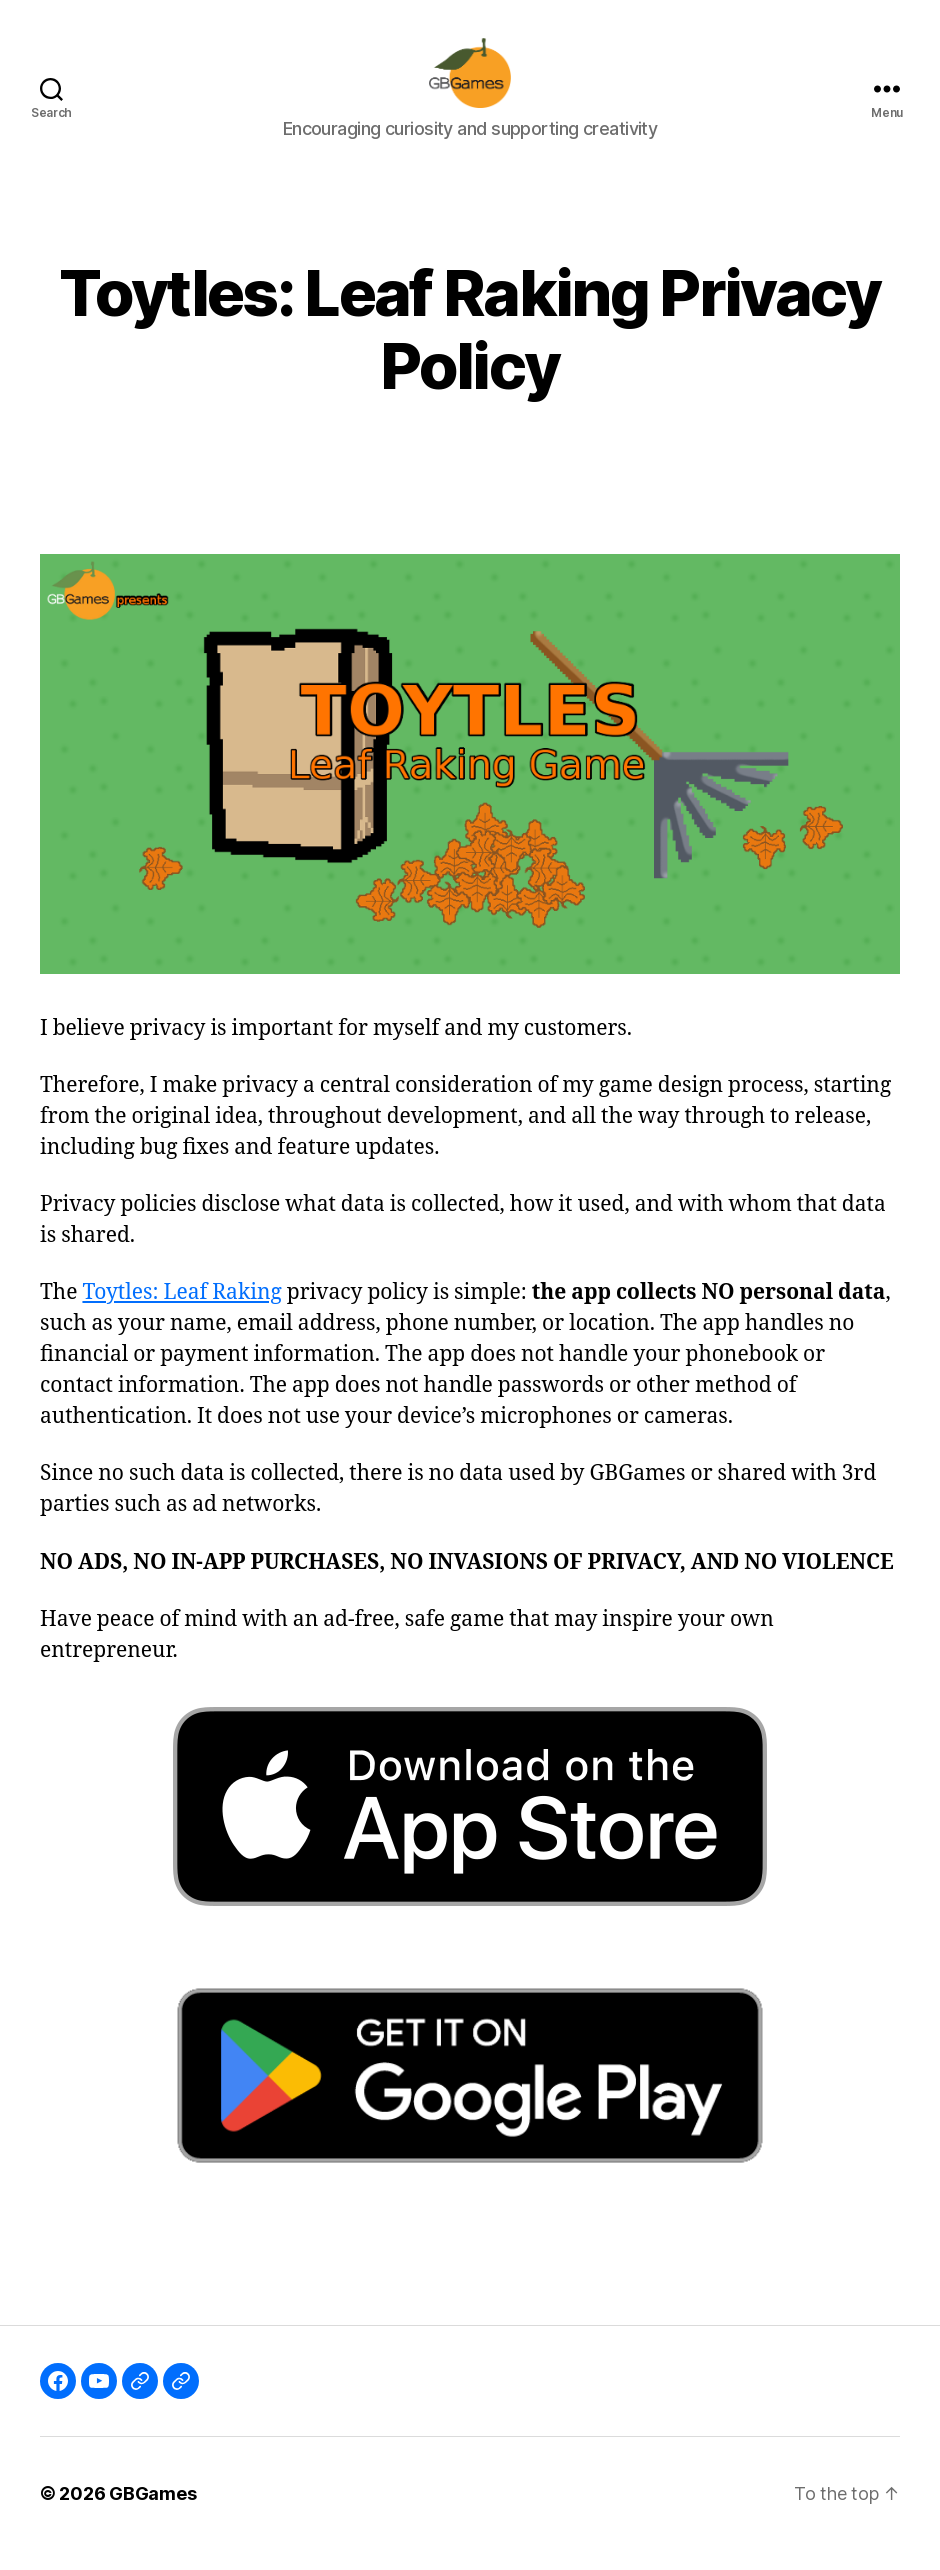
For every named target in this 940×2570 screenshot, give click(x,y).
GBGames (152, 2513)
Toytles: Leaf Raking (181, 1312)
